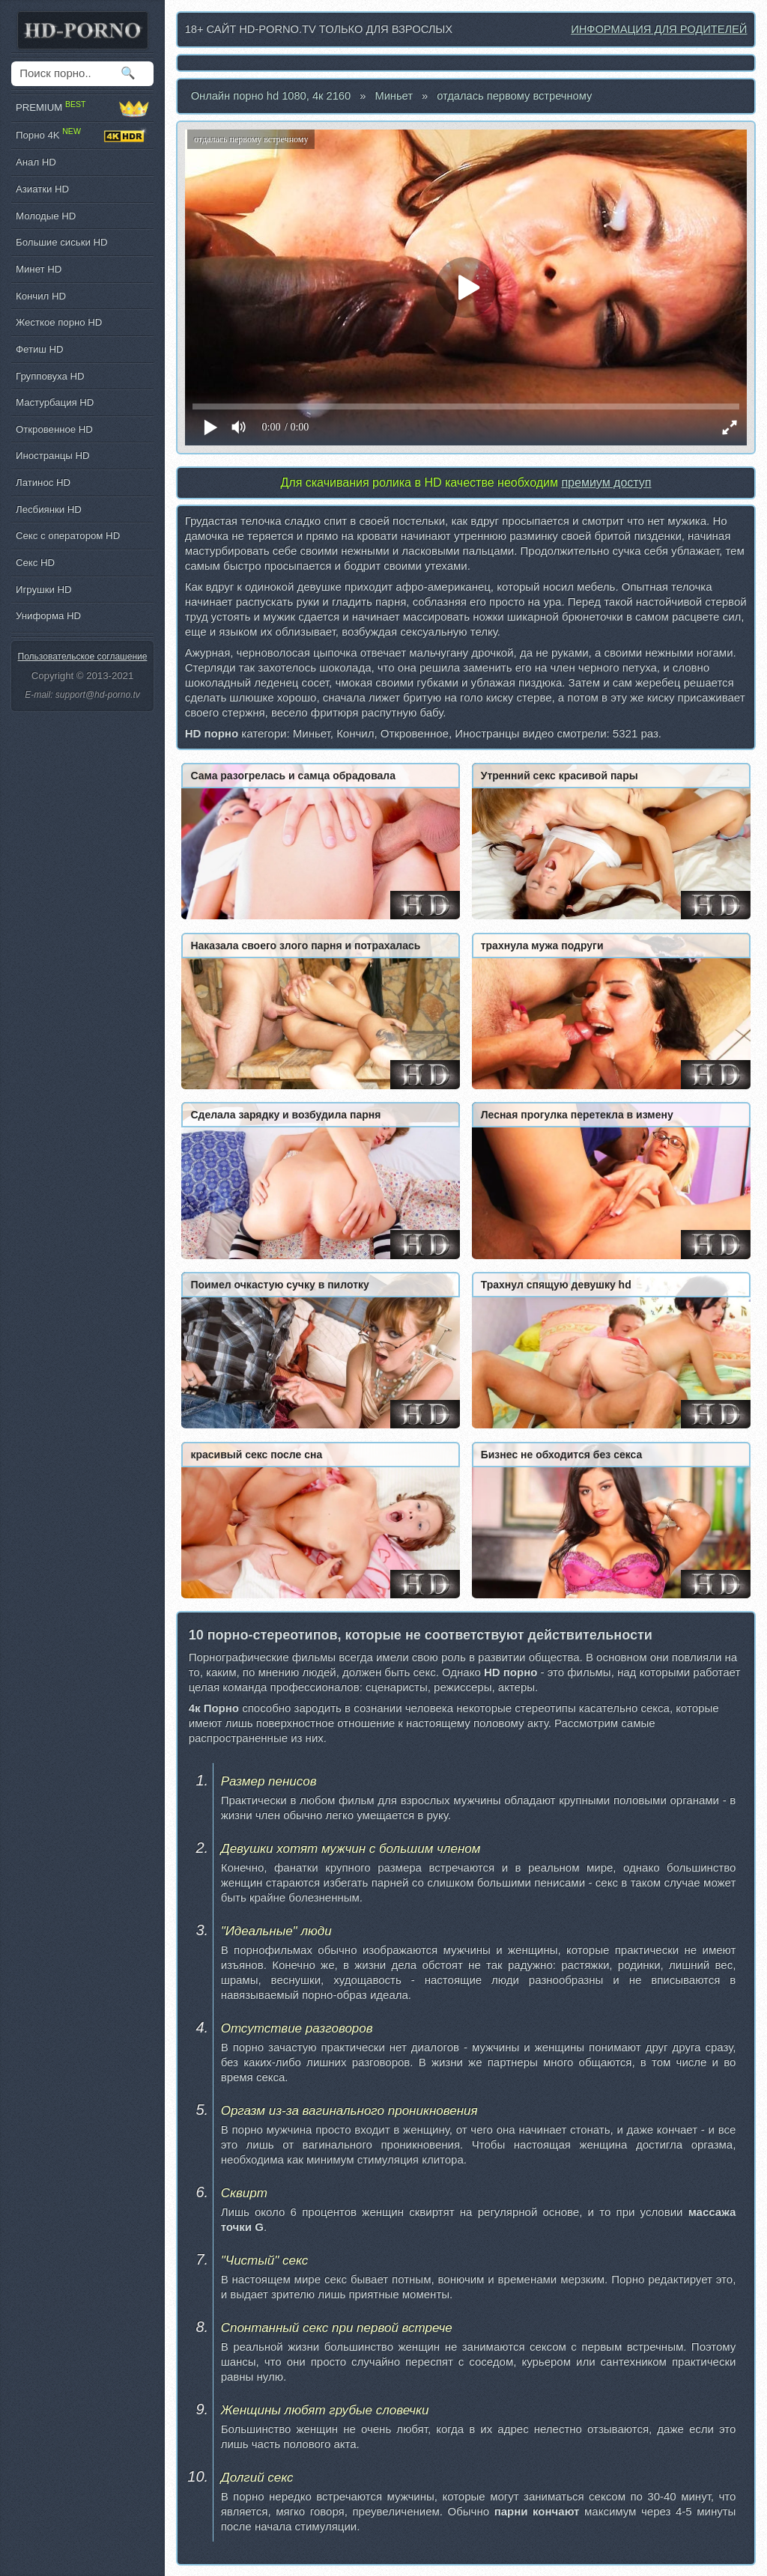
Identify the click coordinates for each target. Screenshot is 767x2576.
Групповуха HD (50, 376)
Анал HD (36, 162)
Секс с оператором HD (68, 535)
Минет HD (38, 269)
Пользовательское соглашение (83, 656)
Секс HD (35, 562)
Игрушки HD (44, 589)
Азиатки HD (42, 189)
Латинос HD (43, 482)
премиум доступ (606, 482)
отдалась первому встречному (514, 96)
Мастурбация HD (55, 402)
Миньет (394, 96)
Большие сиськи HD (61, 242)
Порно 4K (82, 136)
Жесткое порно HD (59, 322)
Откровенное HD (54, 429)
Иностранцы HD (52, 455)
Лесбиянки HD (49, 509)
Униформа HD (48, 615)
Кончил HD (41, 296)
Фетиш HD (40, 349)
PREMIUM (82, 108)
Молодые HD (46, 216)
